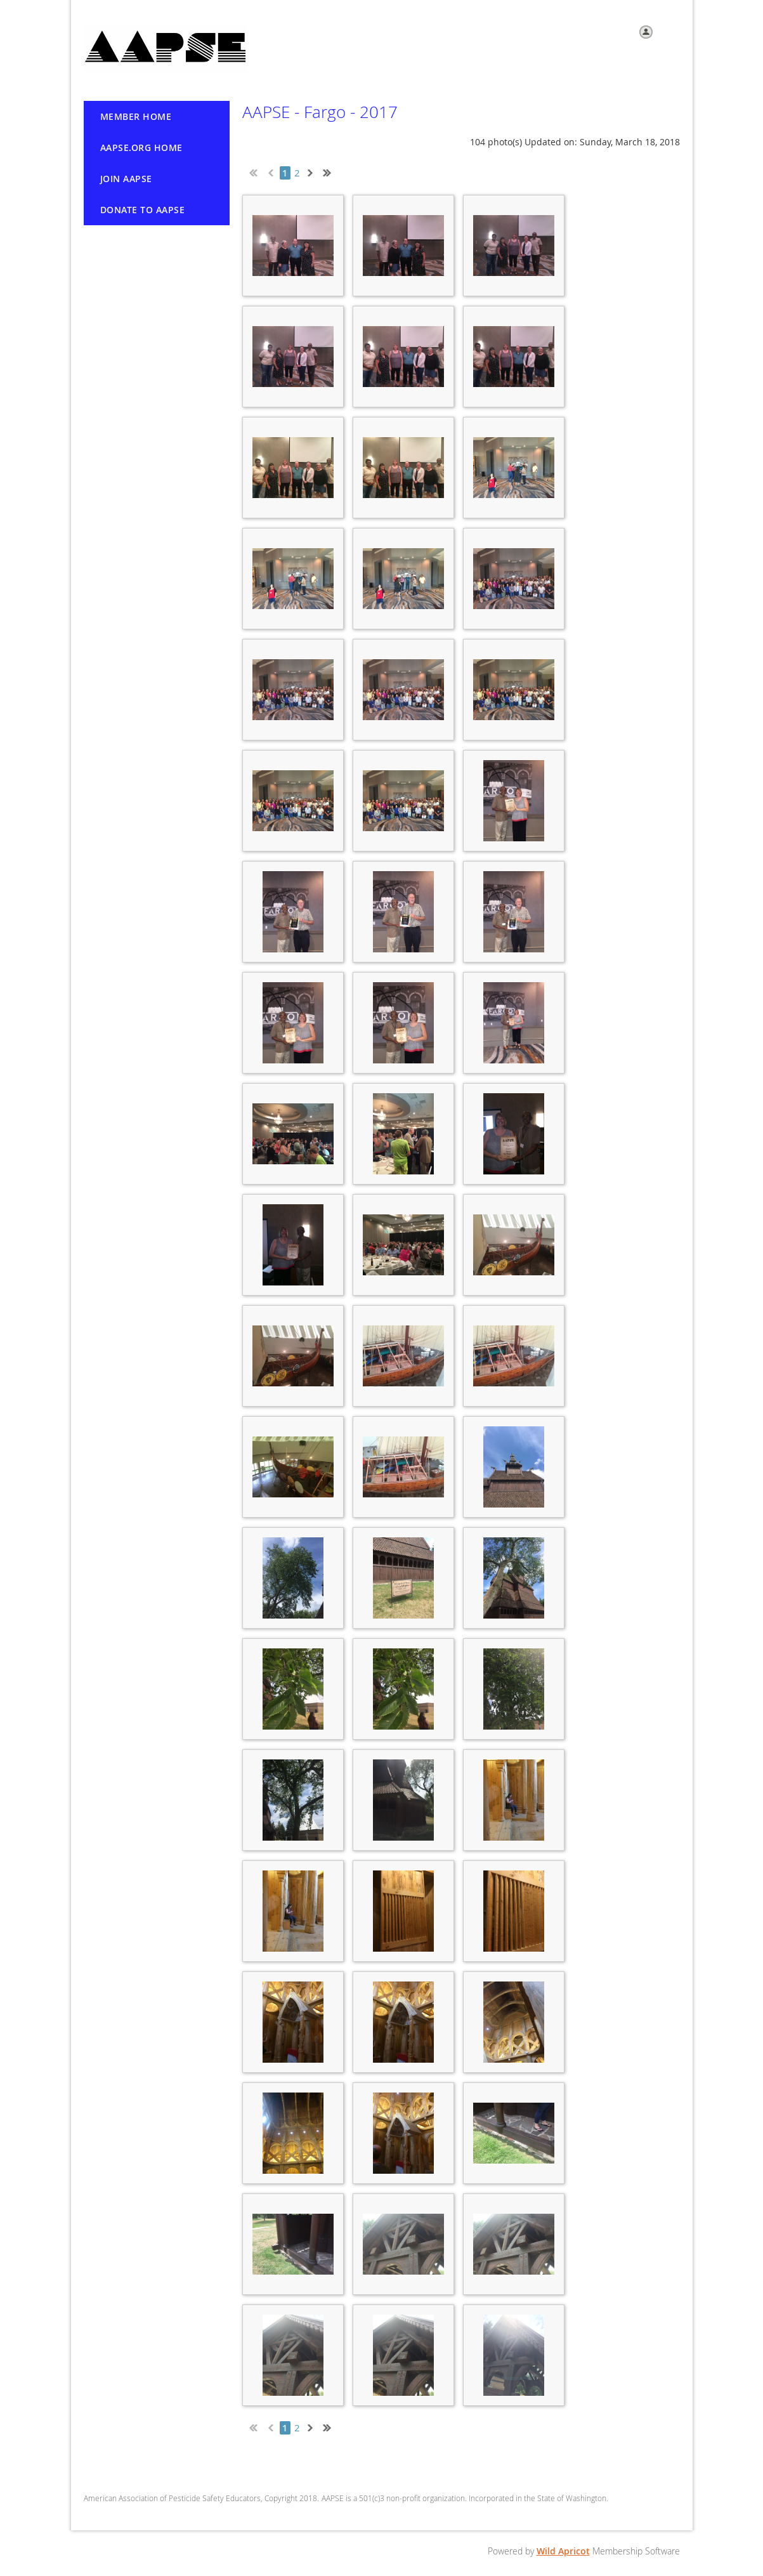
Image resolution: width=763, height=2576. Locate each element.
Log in (668, 31)
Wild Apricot (563, 2551)
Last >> (332, 171)
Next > (313, 171)
